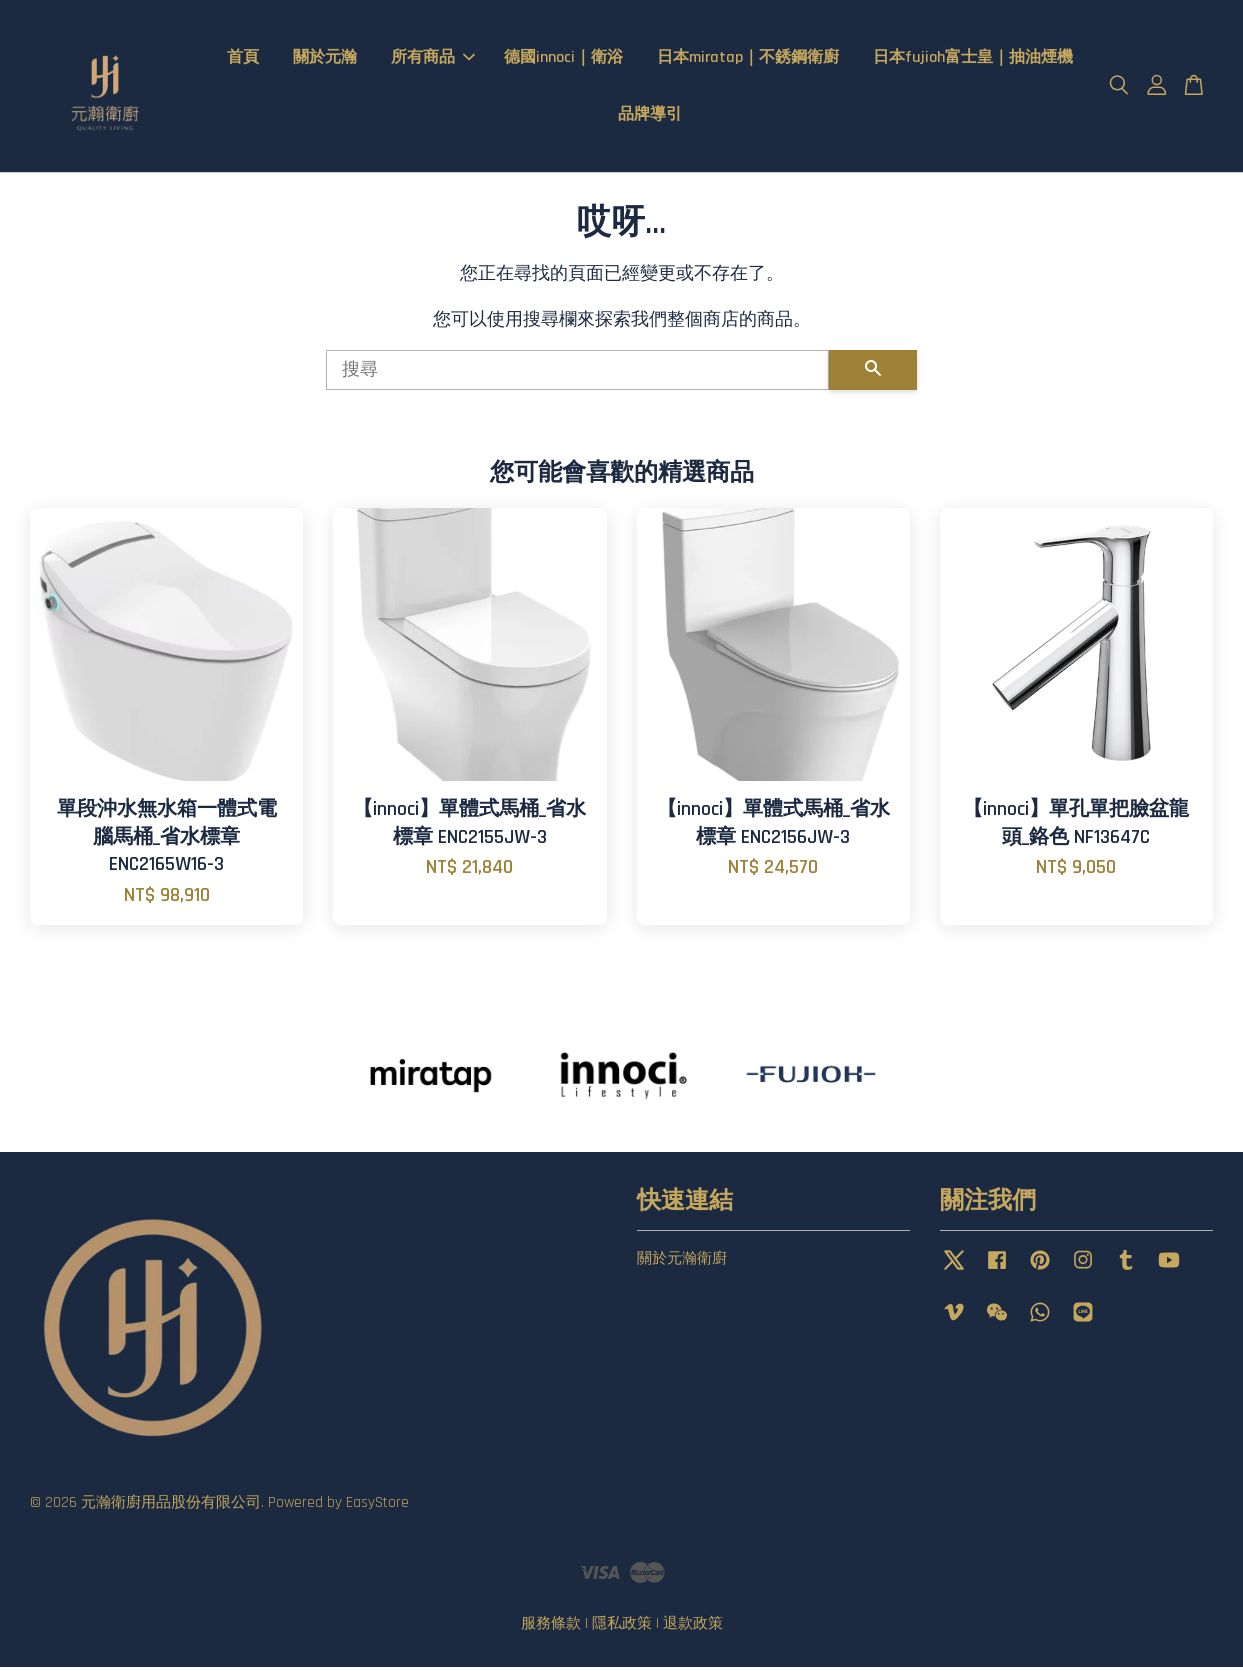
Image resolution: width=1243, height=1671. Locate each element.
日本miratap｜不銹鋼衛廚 (748, 59)
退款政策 (693, 1627)
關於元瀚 (325, 59)
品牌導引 (650, 116)
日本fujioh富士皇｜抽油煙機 (973, 59)
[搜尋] (578, 375)
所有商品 (433, 59)
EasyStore (377, 1506)
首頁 (243, 59)
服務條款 (551, 1627)
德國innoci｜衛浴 (563, 59)
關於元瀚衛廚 (682, 1262)
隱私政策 (622, 1627)
